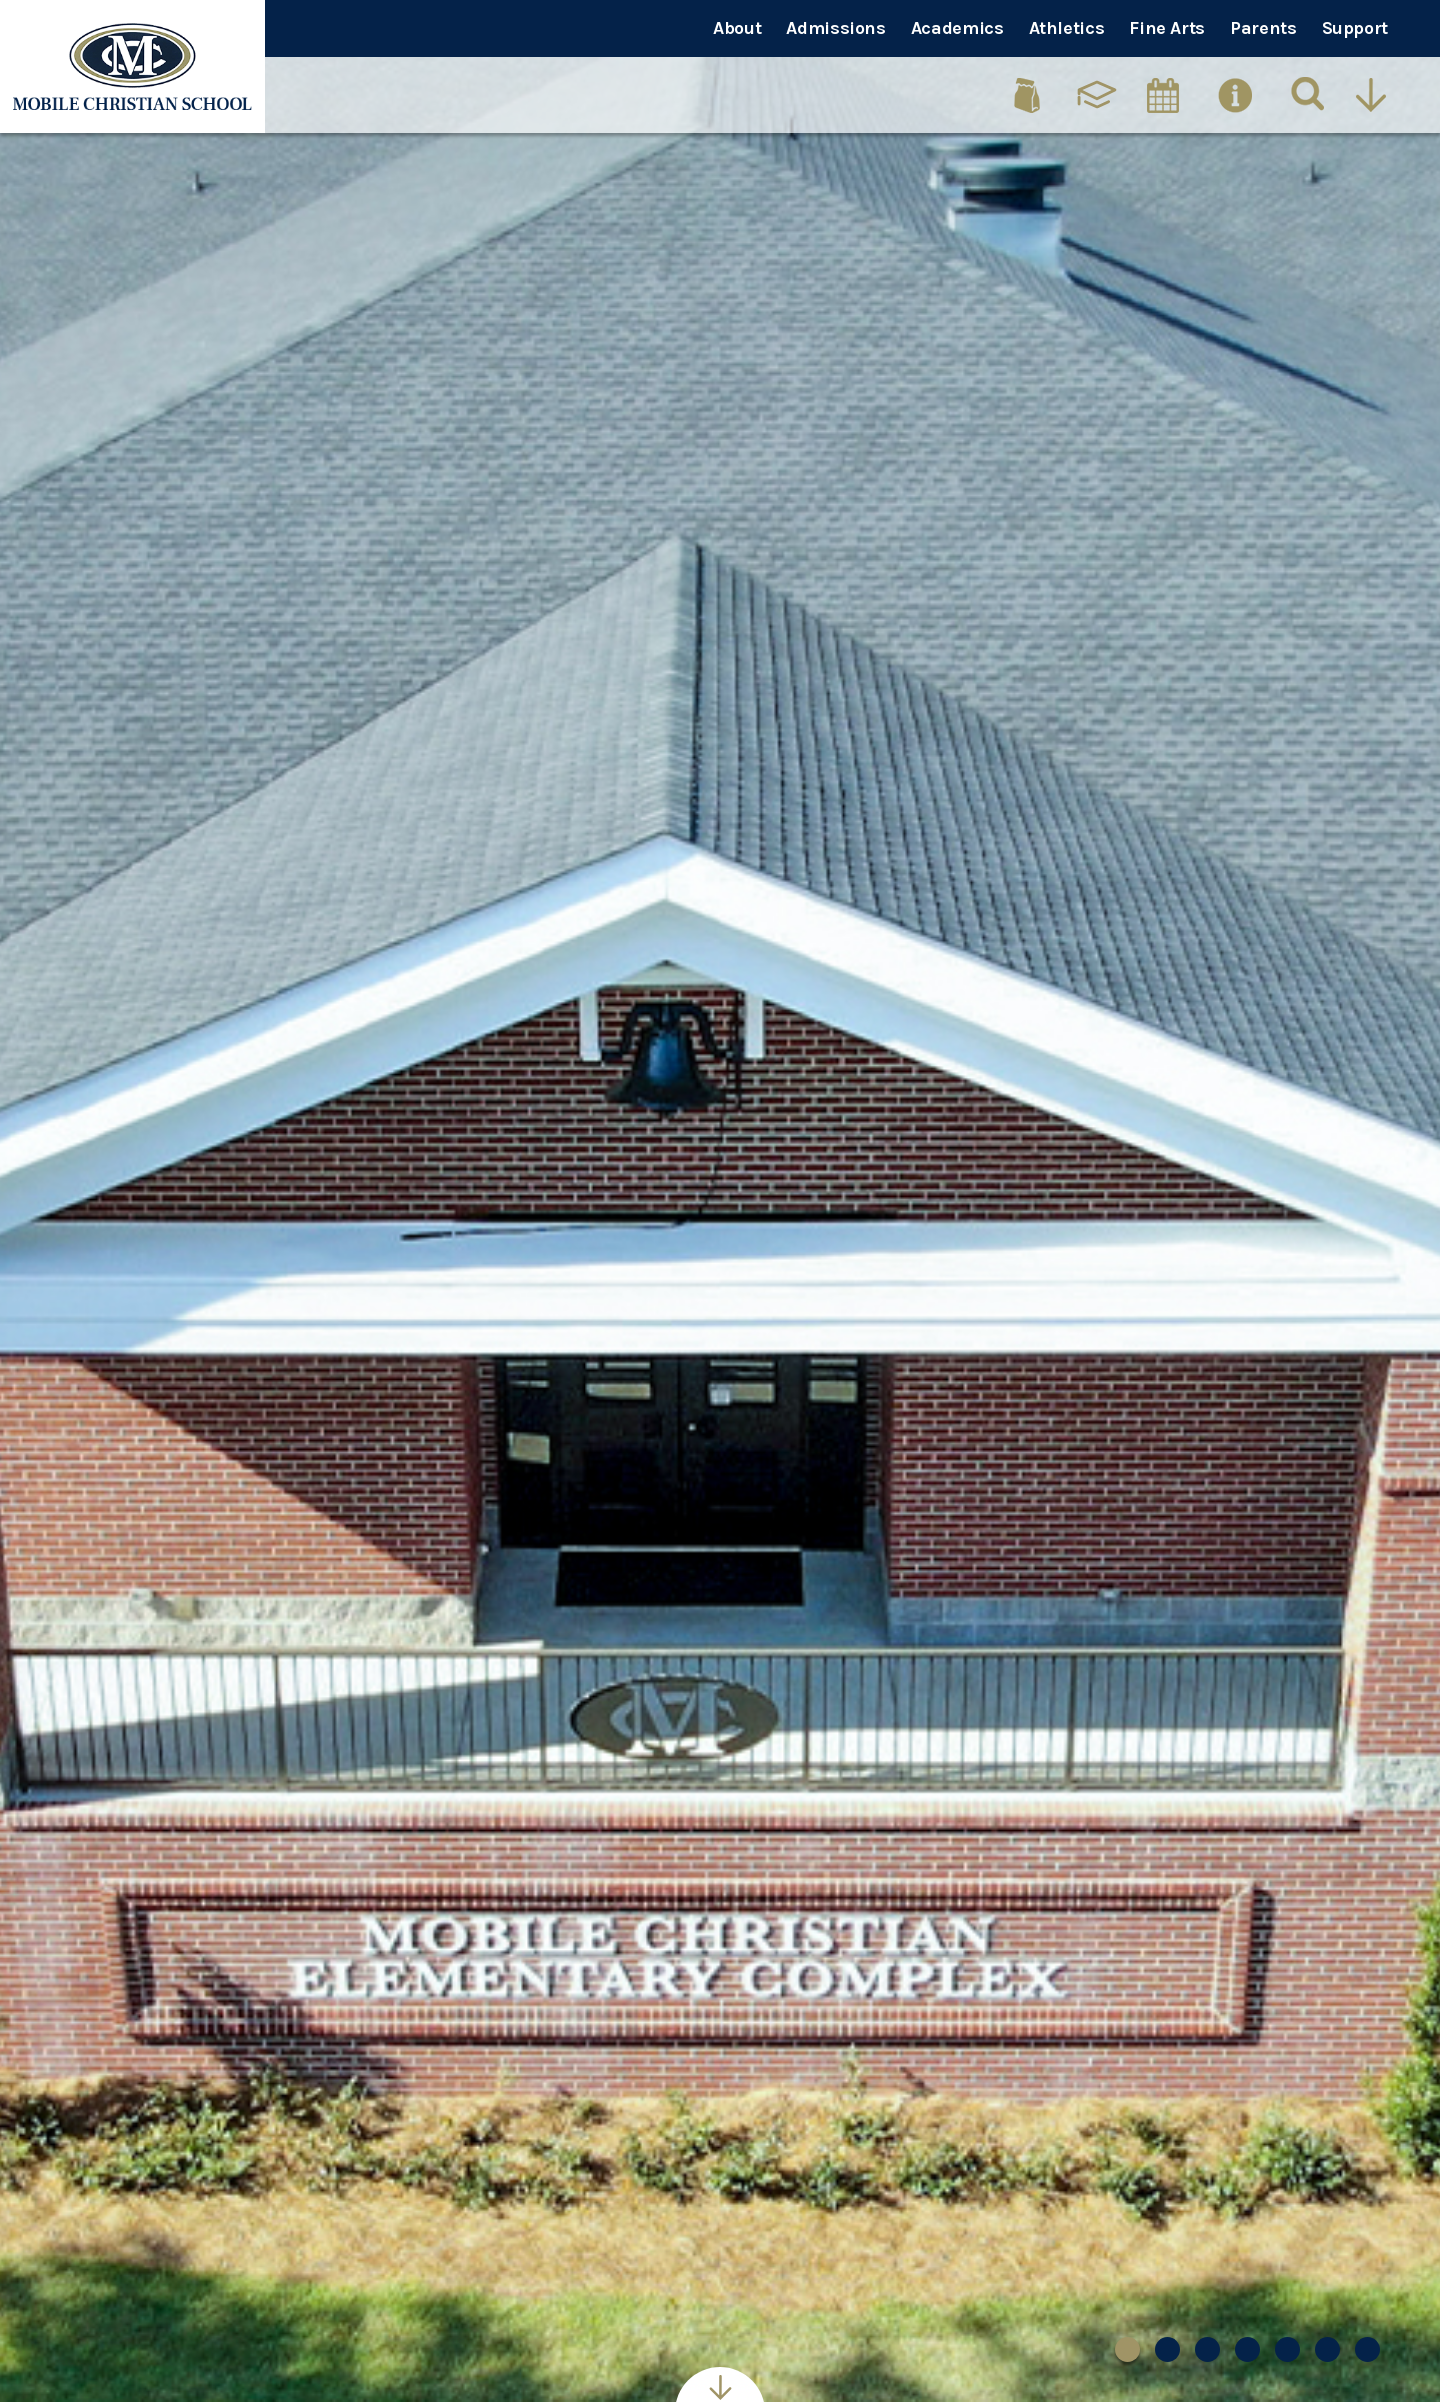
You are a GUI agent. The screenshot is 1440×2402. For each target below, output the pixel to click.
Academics (957, 28)
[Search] (1308, 95)
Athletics (1067, 28)
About (737, 28)
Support (1355, 28)
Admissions (835, 28)
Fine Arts (1167, 28)
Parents (1263, 28)
